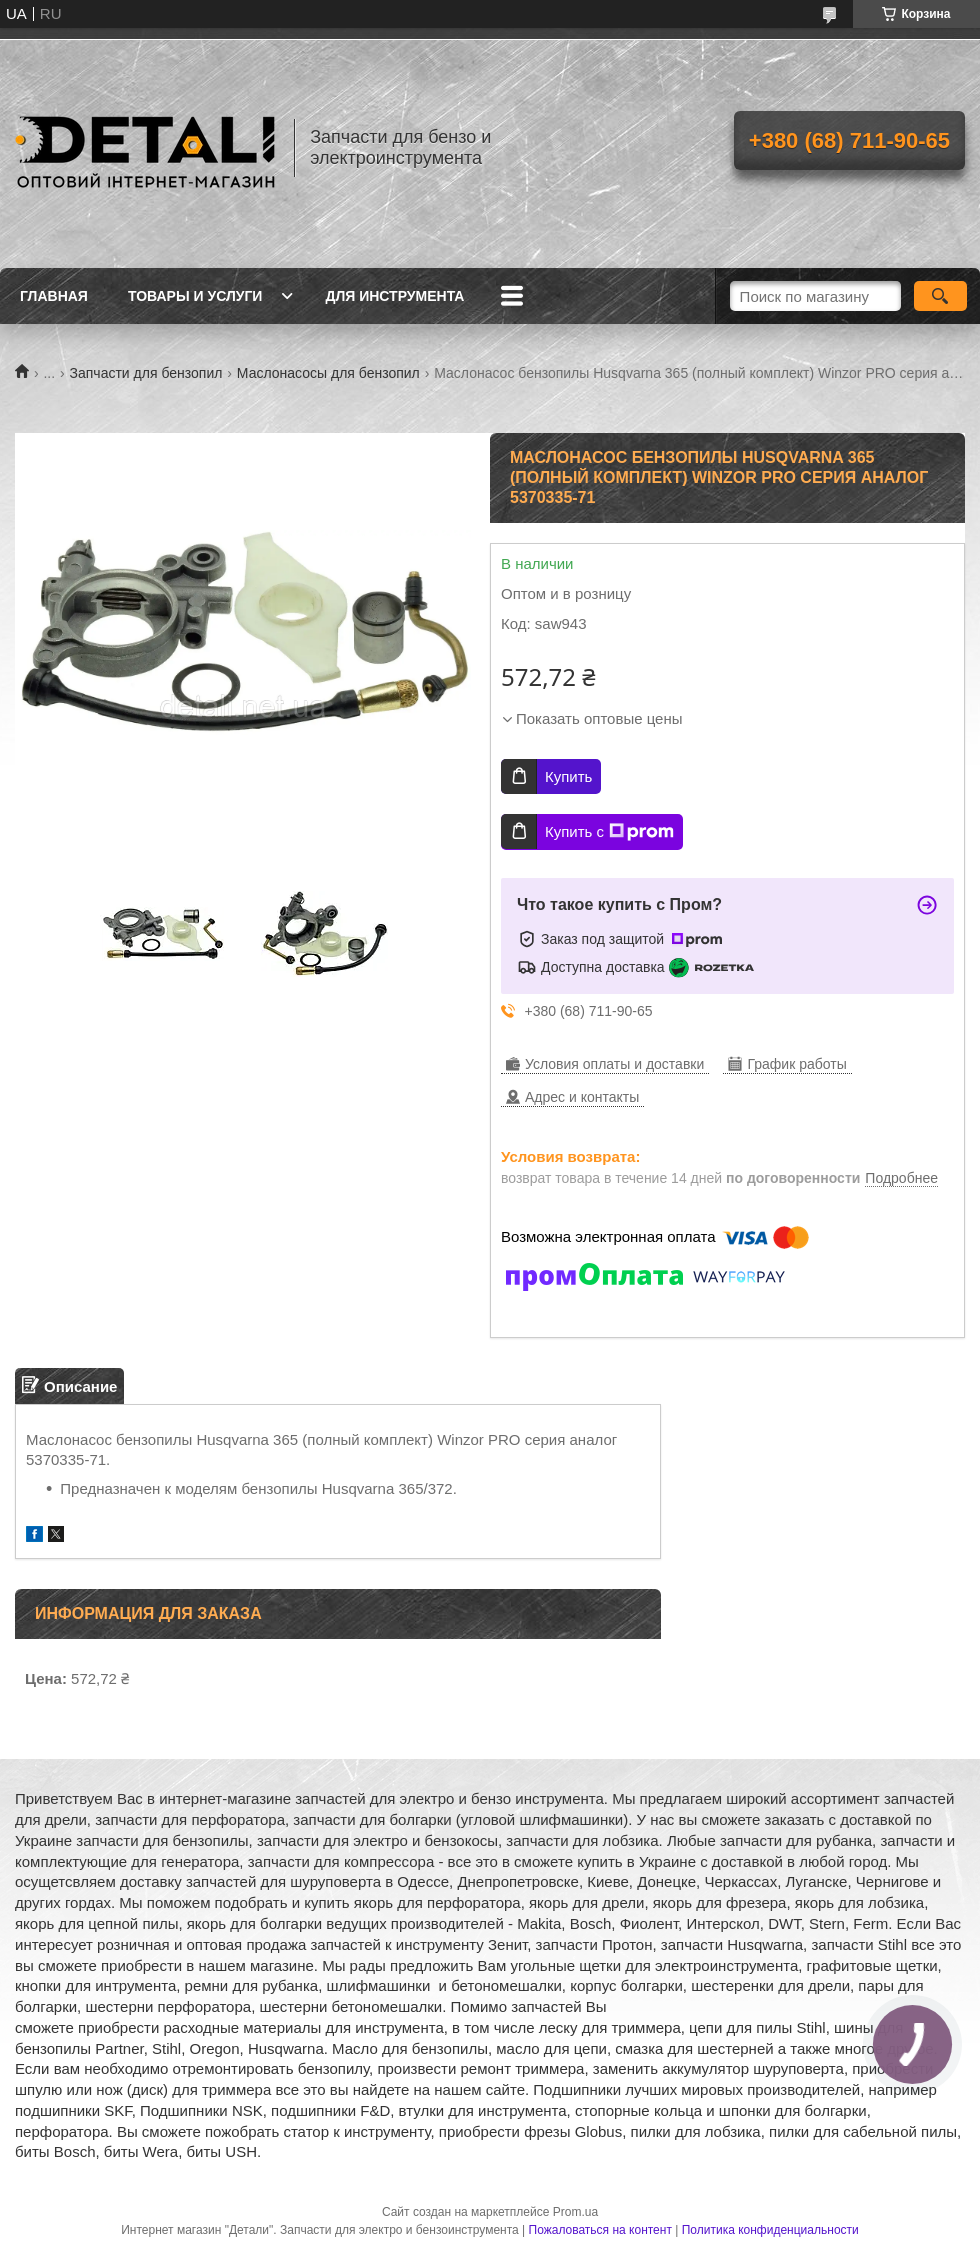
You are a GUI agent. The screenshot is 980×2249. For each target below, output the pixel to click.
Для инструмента (394, 296)
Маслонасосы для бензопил (328, 373)
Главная (54, 296)
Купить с (609, 832)
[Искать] (940, 296)
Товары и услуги (195, 296)
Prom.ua (575, 2212)
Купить (568, 776)
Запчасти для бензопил (146, 373)
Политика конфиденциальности (770, 2230)
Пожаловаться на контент (600, 2230)
